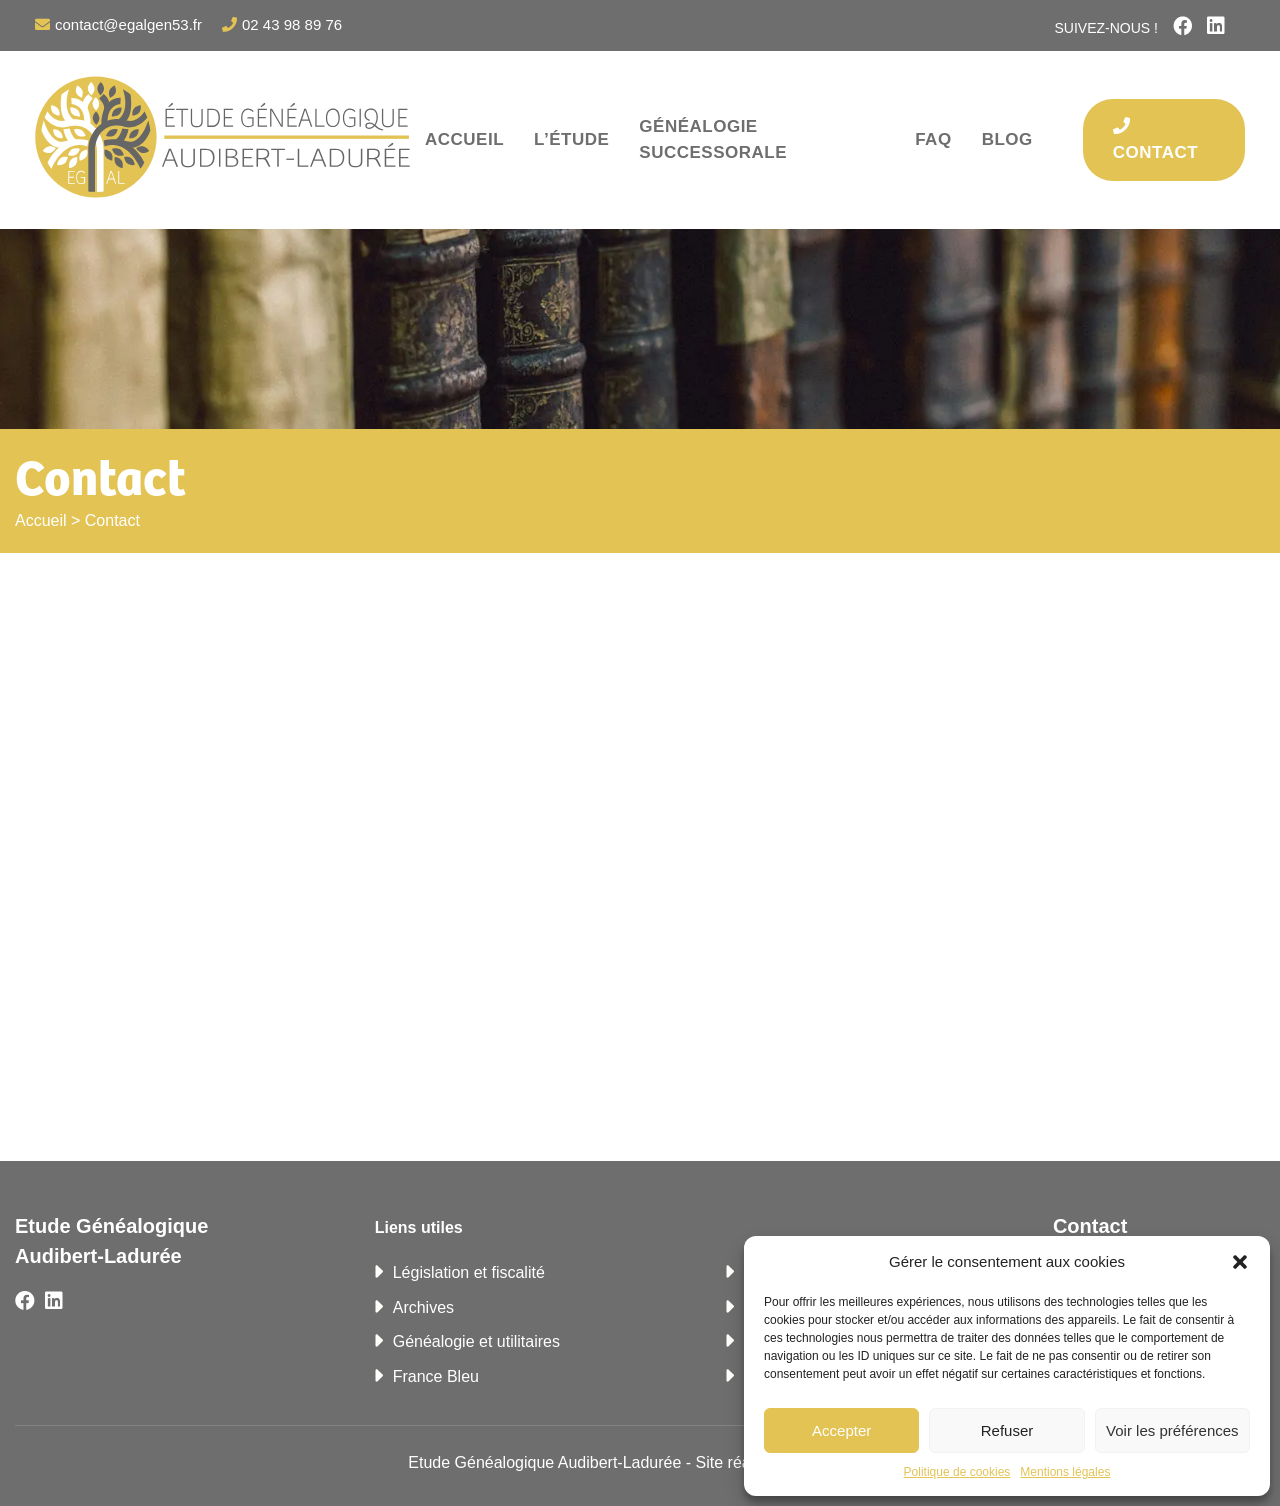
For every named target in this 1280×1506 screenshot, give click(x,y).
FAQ (933, 139)
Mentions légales (1065, 1472)
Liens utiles (419, 1227)
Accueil (464, 139)
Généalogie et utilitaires (476, 1341)
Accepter (841, 1430)
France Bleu (436, 1376)
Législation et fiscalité (469, 1272)
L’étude (571, 139)
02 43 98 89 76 (292, 24)
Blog (1007, 139)
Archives (423, 1307)
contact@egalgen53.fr (128, 24)
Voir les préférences (1172, 1430)
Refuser (1007, 1430)
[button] (1240, 1262)
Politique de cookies (957, 1472)
